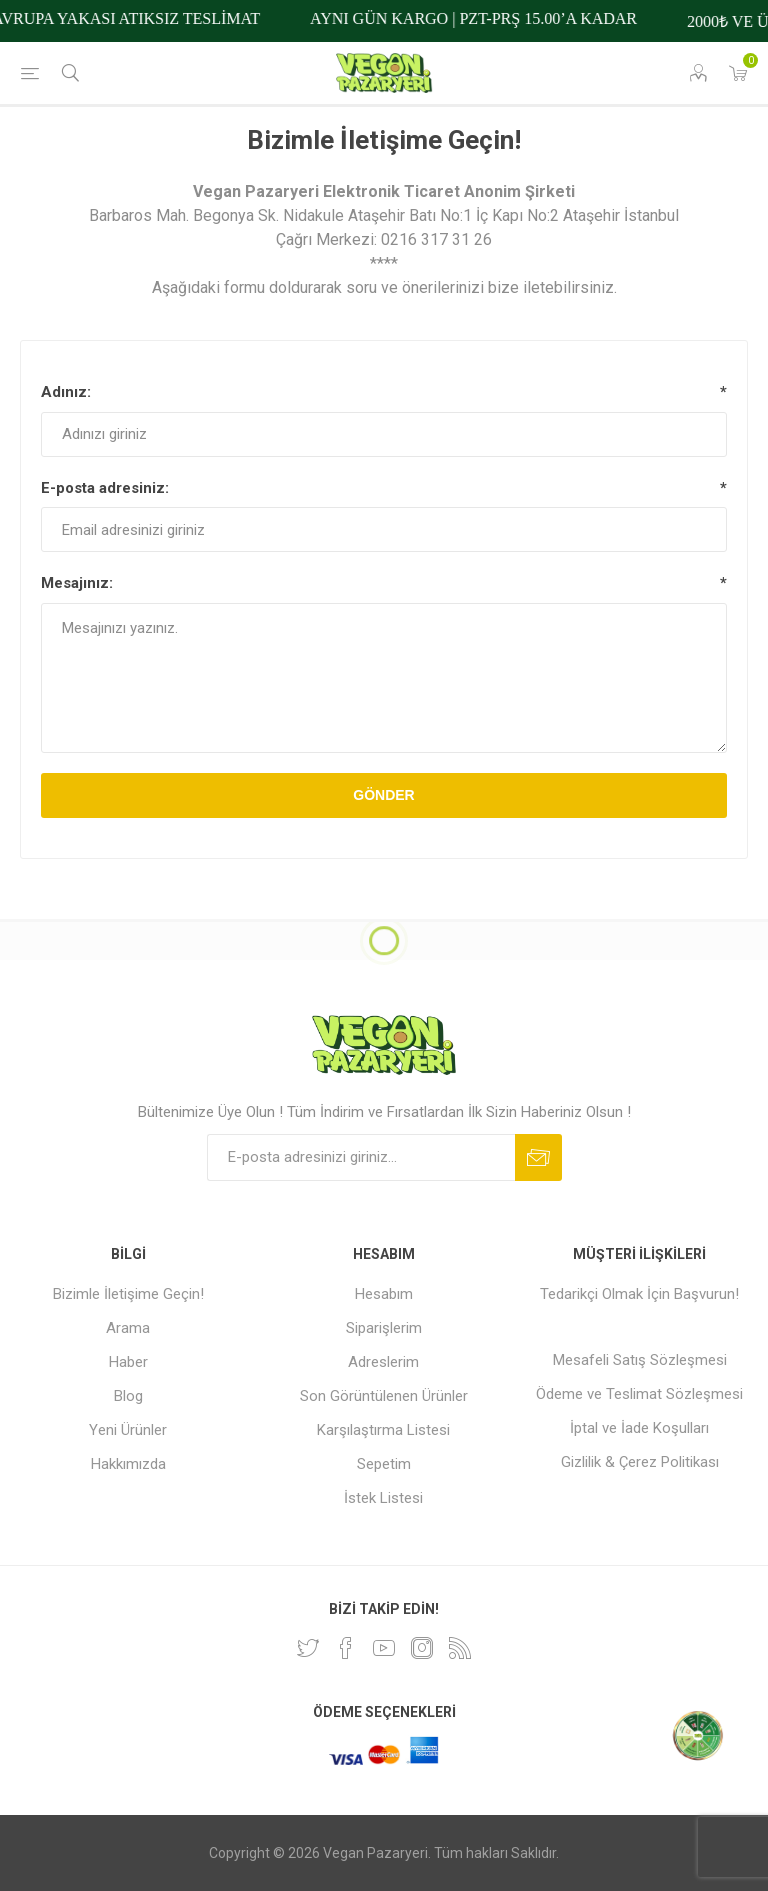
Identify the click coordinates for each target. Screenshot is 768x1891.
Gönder (383, 795)
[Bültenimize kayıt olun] (361, 1157)
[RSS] (460, 1648)
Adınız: (66, 392)
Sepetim (384, 1464)
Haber (128, 1362)
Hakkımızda (128, 1464)
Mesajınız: (77, 583)
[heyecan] (308, 1648)
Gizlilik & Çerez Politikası (640, 1462)
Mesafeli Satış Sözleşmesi (640, 1360)
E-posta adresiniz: (105, 488)
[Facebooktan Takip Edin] (346, 1648)
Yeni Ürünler (128, 1430)
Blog (128, 1396)
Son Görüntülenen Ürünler (384, 1396)
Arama (128, 1328)
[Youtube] (384, 1648)
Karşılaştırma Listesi (383, 1430)
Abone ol (538, 1157)
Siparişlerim (384, 1328)
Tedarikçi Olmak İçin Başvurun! (639, 1294)
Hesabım (384, 1294)
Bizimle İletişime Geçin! (128, 1294)
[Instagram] (422, 1648)
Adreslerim (383, 1362)
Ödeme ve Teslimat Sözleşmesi (639, 1394)
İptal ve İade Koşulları (639, 1428)
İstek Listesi (383, 1498)
